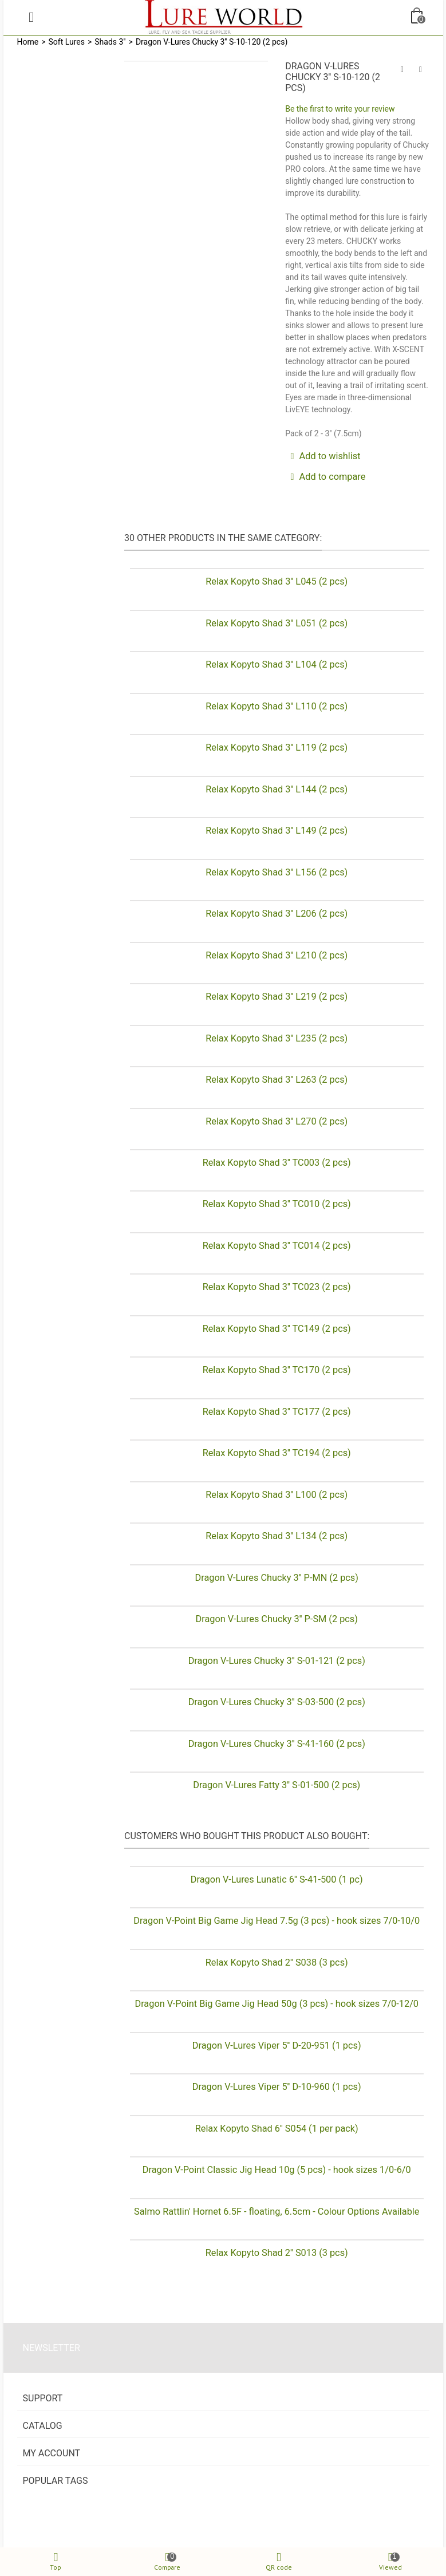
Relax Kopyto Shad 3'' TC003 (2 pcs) (277, 1162)
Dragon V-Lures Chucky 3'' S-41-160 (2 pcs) (276, 1743)
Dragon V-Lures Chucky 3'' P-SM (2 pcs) (277, 1619)
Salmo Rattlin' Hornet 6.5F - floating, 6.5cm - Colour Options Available (277, 2211)
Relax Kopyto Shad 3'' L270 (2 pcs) (277, 1121)
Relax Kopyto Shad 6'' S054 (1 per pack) (276, 2128)
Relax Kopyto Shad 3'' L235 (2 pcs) (277, 1038)
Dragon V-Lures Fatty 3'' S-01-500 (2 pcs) (276, 1785)
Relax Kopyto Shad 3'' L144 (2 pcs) (277, 789)
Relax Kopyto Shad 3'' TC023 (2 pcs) (277, 1286)
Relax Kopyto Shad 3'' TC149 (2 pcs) (277, 1328)
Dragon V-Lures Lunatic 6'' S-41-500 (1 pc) (277, 1879)
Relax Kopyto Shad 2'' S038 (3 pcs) (277, 1962)
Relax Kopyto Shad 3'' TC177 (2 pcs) (277, 1411)
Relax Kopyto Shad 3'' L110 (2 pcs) (277, 706)
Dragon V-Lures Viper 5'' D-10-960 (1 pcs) (276, 2086)
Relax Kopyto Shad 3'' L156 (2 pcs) (277, 872)
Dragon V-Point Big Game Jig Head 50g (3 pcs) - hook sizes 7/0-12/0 (277, 2003)
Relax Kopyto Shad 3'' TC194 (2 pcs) (277, 1452)
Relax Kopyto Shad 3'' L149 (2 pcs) (277, 830)
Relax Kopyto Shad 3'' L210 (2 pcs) (277, 955)
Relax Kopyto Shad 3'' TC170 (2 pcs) (277, 1369)
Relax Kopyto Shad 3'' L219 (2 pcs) (277, 996)
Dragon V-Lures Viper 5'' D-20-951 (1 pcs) (276, 2045)
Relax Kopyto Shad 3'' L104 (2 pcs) (277, 664)
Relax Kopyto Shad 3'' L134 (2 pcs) (277, 1535)
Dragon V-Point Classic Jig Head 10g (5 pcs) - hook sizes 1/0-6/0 (277, 2169)
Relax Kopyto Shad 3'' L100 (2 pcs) (277, 1494)
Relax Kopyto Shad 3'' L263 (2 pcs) (277, 1079)
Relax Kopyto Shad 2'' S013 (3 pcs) (277, 2252)
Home (28, 41)
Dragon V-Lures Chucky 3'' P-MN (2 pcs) (276, 1577)
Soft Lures (67, 41)
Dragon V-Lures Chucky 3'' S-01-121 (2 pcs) (276, 1660)
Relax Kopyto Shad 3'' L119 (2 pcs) (277, 747)
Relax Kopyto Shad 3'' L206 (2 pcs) (277, 913)
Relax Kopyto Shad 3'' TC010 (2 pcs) (277, 1203)
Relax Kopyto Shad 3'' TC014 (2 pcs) (277, 1245)
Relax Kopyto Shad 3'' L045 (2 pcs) (277, 581)
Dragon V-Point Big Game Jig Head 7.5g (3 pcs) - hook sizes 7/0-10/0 (276, 1920)
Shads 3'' (109, 41)
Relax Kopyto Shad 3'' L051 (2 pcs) (277, 623)
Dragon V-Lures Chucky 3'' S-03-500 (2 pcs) (276, 1702)
